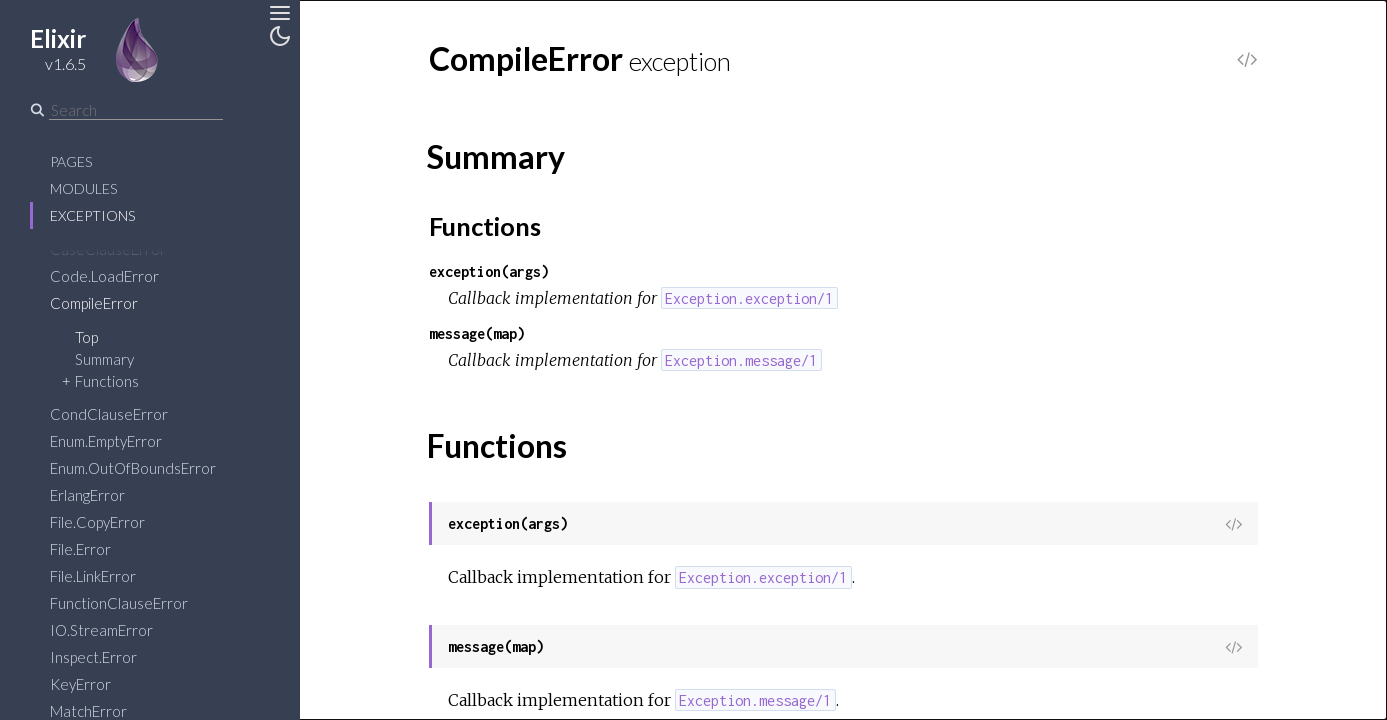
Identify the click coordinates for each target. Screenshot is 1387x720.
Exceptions (92, 215)
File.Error (80, 549)
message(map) (477, 333)
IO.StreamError (101, 630)
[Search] (136, 110)
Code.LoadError (104, 276)
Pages (71, 161)
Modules (83, 188)
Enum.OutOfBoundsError (133, 468)
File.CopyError (97, 522)
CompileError (94, 303)
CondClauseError (109, 414)
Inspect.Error (93, 657)
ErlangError (87, 495)
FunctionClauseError (119, 603)
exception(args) (489, 271)
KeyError (80, 684)
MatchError (88, 711)
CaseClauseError (108, 249)
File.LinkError (93, 576)
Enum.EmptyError (106, 441)
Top (86, 337)
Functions (107, 381)
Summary (104, 359)
